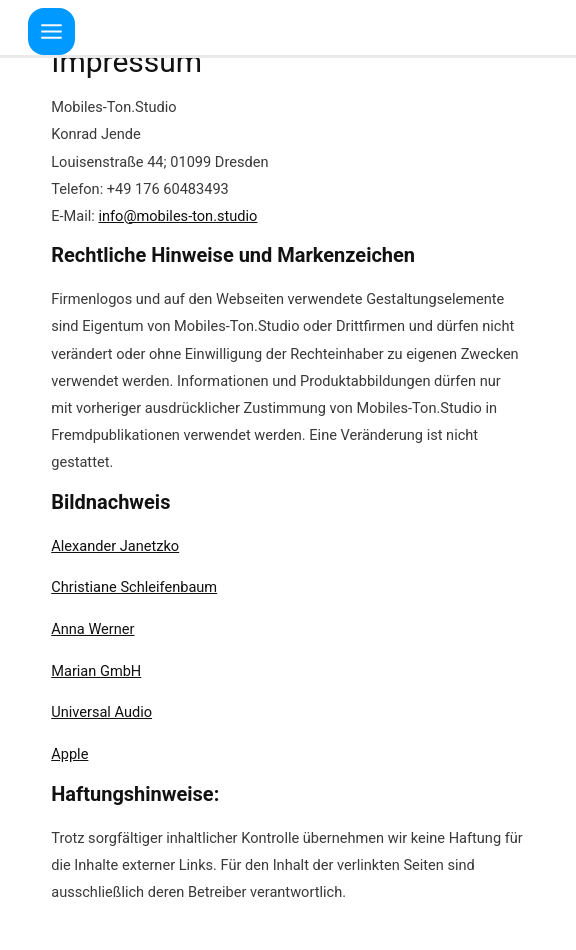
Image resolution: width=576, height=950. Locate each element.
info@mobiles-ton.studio (177, 216)
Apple (69, 754)
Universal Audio (101, 712)
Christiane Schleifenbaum (134, 587)
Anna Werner (92, 629)
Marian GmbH (96, 671)
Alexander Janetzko (115, 546)
